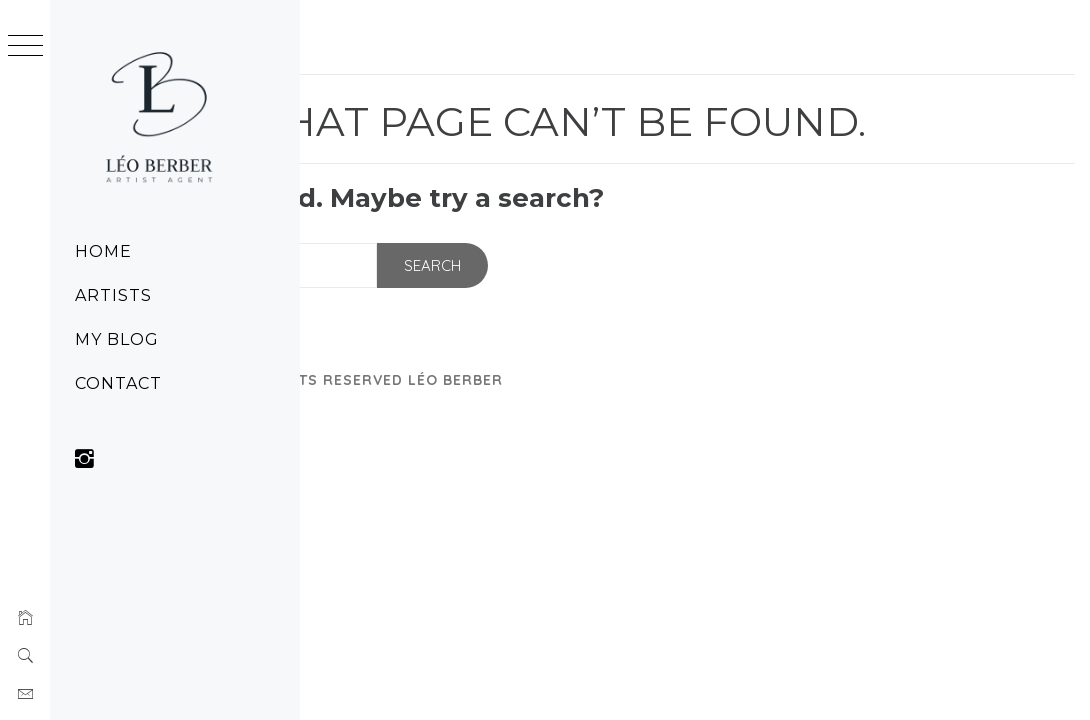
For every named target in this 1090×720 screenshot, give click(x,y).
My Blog (117, 339)
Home (103, 251)
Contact (118, 383)
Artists (113, 295)
